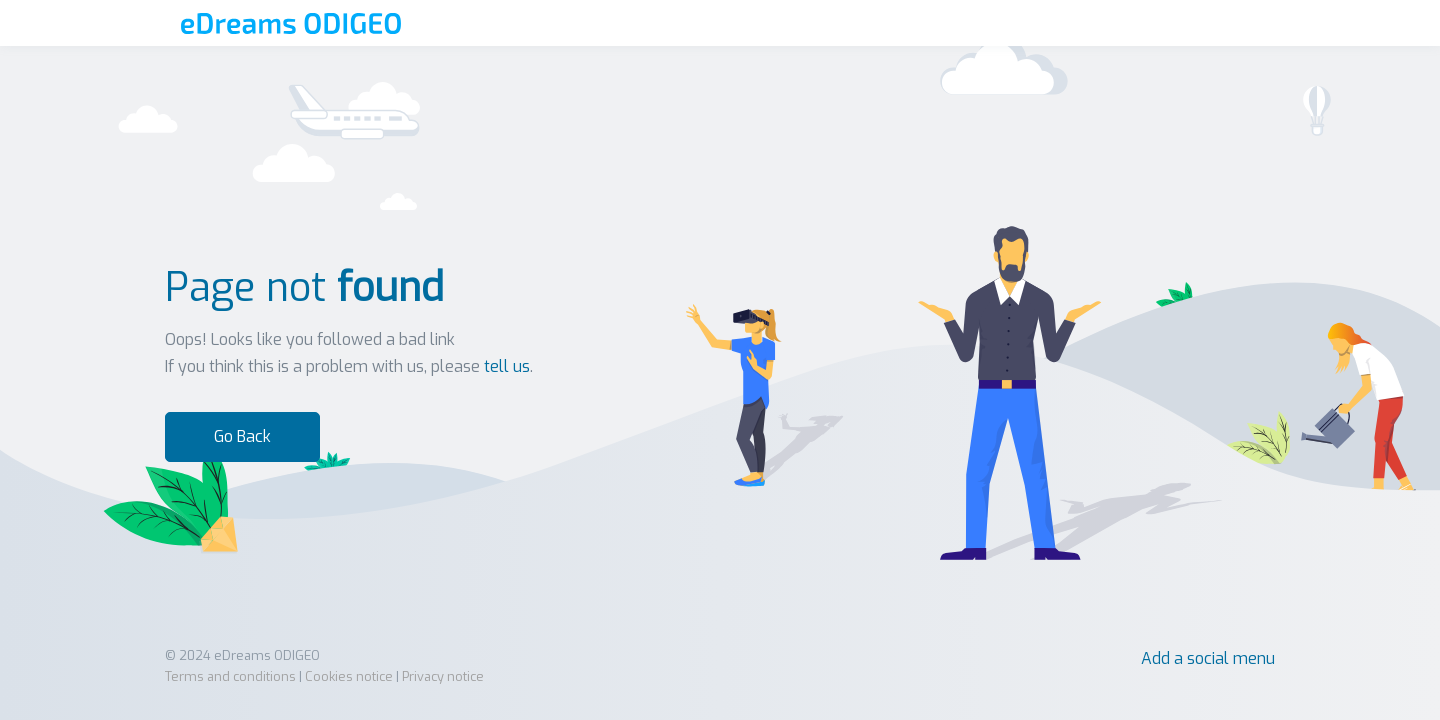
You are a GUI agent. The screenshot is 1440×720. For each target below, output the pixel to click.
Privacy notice (443, 676)
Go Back (242, 436)
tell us (507, 366)
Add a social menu (1208, 658)
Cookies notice (349, 676)
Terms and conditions (230, 676)
